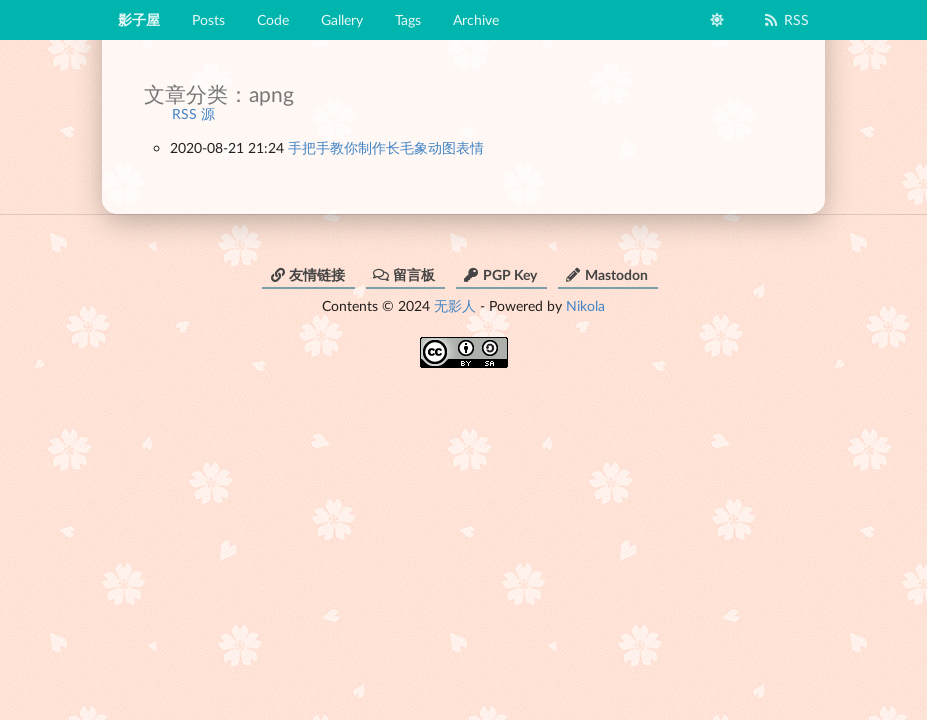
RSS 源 (193, 113)
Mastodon (606, 274)
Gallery (342, 19)
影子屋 (139, 19)
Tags (408, 19)
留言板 (404, 274)
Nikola (585, 305)
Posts (208, 19)
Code (273, 19)
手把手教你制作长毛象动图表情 (386, 147)
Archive (476, 19)
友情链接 (307, 274)
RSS (785, 19)
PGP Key (500, 274)
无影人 (455, 305)
